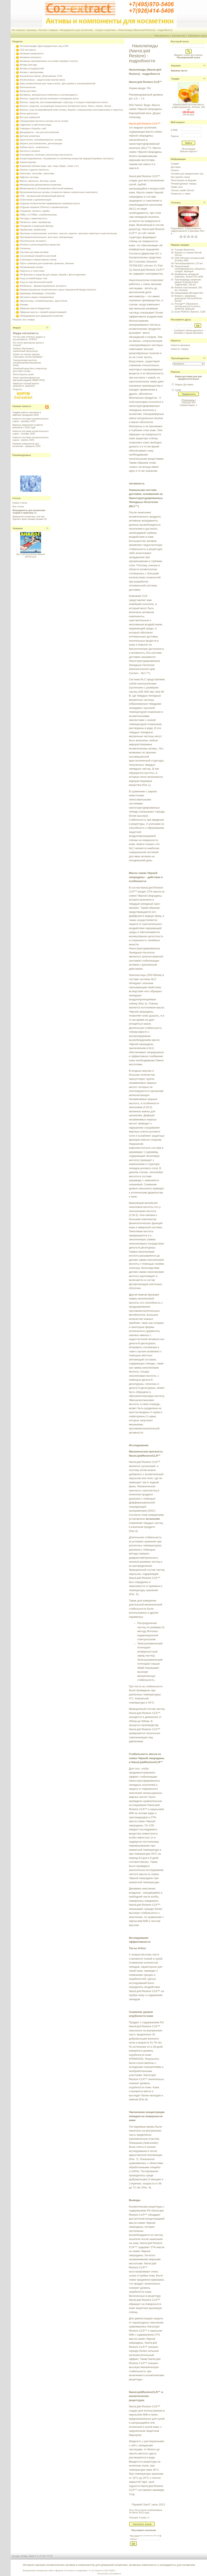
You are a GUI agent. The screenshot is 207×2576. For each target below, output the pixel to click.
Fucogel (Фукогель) (185, 249)
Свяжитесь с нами (180, 193)
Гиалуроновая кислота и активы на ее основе (44, 121)
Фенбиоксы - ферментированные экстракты (43, 286)
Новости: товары (180, 349)
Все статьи (18, 506)
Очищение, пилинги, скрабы (35, 211)
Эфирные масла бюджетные (35, 308)
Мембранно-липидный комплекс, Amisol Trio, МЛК (189, 275)
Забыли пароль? (188, 151)
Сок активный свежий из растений (38, 256)
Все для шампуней (30, 117)
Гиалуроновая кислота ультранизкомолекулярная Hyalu (27, 362)
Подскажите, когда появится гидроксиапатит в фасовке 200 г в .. (188, 231)
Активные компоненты (32, 53)
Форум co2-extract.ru (26, 333)
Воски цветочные (29, 113)
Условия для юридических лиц (187, 173)
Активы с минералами (31, 72)
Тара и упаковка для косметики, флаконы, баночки (47, 263)
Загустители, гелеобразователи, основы (41, 139)
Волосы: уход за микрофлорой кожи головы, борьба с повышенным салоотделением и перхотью (71, 109)
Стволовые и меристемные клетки (38, 259)
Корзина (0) (178, 35)
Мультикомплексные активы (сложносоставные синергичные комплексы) (59, 192)
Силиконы (25, 248)
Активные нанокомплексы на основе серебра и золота (49, 61)
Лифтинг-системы (29, 177)
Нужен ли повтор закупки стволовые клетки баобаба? (28, 355)
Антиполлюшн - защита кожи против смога (42, 79)
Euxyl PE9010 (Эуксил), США (190, 311)
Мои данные (162, 35)
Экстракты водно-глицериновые (37, 297)
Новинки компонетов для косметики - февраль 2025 (27, 444)
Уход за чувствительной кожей (36, 282)
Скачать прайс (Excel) (182, 190)
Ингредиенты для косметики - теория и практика (88, 30)
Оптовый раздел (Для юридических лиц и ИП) (44, 46)
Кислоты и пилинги (30, 151)
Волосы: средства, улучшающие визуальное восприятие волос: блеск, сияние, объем (65, 106)
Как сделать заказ (180, 177)
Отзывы (176, 202)
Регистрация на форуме (183, 180)
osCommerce (115, 2573)
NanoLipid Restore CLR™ (144, 123)
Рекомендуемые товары (183, 183)
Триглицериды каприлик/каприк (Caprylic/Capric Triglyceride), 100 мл (188, 282)
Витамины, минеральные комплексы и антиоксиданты (49, 94)
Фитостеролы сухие (23, 374)
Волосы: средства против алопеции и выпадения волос (49, 98)
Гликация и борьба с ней (33, 128)
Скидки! (175, 163)
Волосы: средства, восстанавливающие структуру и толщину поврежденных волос (64, 102)
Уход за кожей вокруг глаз (33, 278)
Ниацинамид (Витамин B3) (189, 293)
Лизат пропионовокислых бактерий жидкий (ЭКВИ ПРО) (29, 378)
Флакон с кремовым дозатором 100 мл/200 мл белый (188, 298)
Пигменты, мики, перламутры (35, 222)
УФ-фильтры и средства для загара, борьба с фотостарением (53, 274)
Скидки (175, 78)
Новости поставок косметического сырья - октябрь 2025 (31, 432)
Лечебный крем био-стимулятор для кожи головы (30, 369)
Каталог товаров (48, 30)
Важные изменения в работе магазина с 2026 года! (28, 426)
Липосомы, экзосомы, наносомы (37, 173)
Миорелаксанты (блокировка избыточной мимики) (46, 188)
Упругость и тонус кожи (32, 271)
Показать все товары (24, 319)
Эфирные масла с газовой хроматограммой (43, 312)
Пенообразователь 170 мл (189, 263)
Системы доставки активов (34, 252)
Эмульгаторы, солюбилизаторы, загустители (43, 301)
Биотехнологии (28, 87)
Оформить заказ (197, 35)
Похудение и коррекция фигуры (37, 226)
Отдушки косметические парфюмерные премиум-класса (50, 203)
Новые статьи (20, 503)
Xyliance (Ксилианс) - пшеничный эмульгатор (25, 349)
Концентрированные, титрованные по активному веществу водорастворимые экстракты (67, 158)
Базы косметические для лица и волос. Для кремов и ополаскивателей (57, 83)
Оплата (175, 170)
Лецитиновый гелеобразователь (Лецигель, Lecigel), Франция (190, 269)
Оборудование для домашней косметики (41, 316)
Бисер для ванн (28, 91)
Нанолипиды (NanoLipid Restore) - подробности (145, 30)
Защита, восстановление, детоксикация (41, 143)
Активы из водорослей (32, 68)
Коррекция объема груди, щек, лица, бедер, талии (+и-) (49, 166)
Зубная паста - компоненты (34, 147)
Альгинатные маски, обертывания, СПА (41, 76)
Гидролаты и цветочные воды (35, 124)
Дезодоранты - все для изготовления (39, 132)
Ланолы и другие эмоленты (34, 169)
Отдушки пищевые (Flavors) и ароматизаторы (44, 207)
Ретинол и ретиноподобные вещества (40, 244)
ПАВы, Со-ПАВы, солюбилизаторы (38, 214)
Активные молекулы (30, 57)
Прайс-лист (177, 187)
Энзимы (24, 304)
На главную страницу (24, 30)
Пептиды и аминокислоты (33, 218)
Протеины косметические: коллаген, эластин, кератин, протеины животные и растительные (68, 233)
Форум (17, 327)
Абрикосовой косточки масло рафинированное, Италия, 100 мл (188, 107)
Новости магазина (180, 345)
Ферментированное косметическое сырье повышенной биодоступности (58, 289)
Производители (180, 358)
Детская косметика (30, 136)
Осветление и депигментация (35, 199)
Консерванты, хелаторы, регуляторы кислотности (46, 154)
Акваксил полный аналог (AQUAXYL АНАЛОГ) (26, 384)
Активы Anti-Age (28, 64)
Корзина (176, 65)
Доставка (176, 167)
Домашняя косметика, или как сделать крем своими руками (28, 517)
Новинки (18, 528)
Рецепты (17, 389)
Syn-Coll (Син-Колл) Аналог (30, 554)
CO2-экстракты (28, 50)
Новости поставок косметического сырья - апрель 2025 (31, 438)
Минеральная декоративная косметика (40, 184)
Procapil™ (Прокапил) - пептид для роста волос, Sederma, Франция (188, 306)
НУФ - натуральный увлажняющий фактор (42, 196)
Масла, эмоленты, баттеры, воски (38, 181)
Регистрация (188, 149)
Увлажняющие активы (31, 267)
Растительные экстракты (33, 241)
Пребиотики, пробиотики (33, 229)
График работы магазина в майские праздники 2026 (27, 413)
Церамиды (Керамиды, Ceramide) (38, 293)
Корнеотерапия (28, 162)
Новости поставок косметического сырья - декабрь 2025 (31, 419)
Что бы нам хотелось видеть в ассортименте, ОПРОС (29, 338)
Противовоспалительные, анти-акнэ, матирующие (46, 237)
